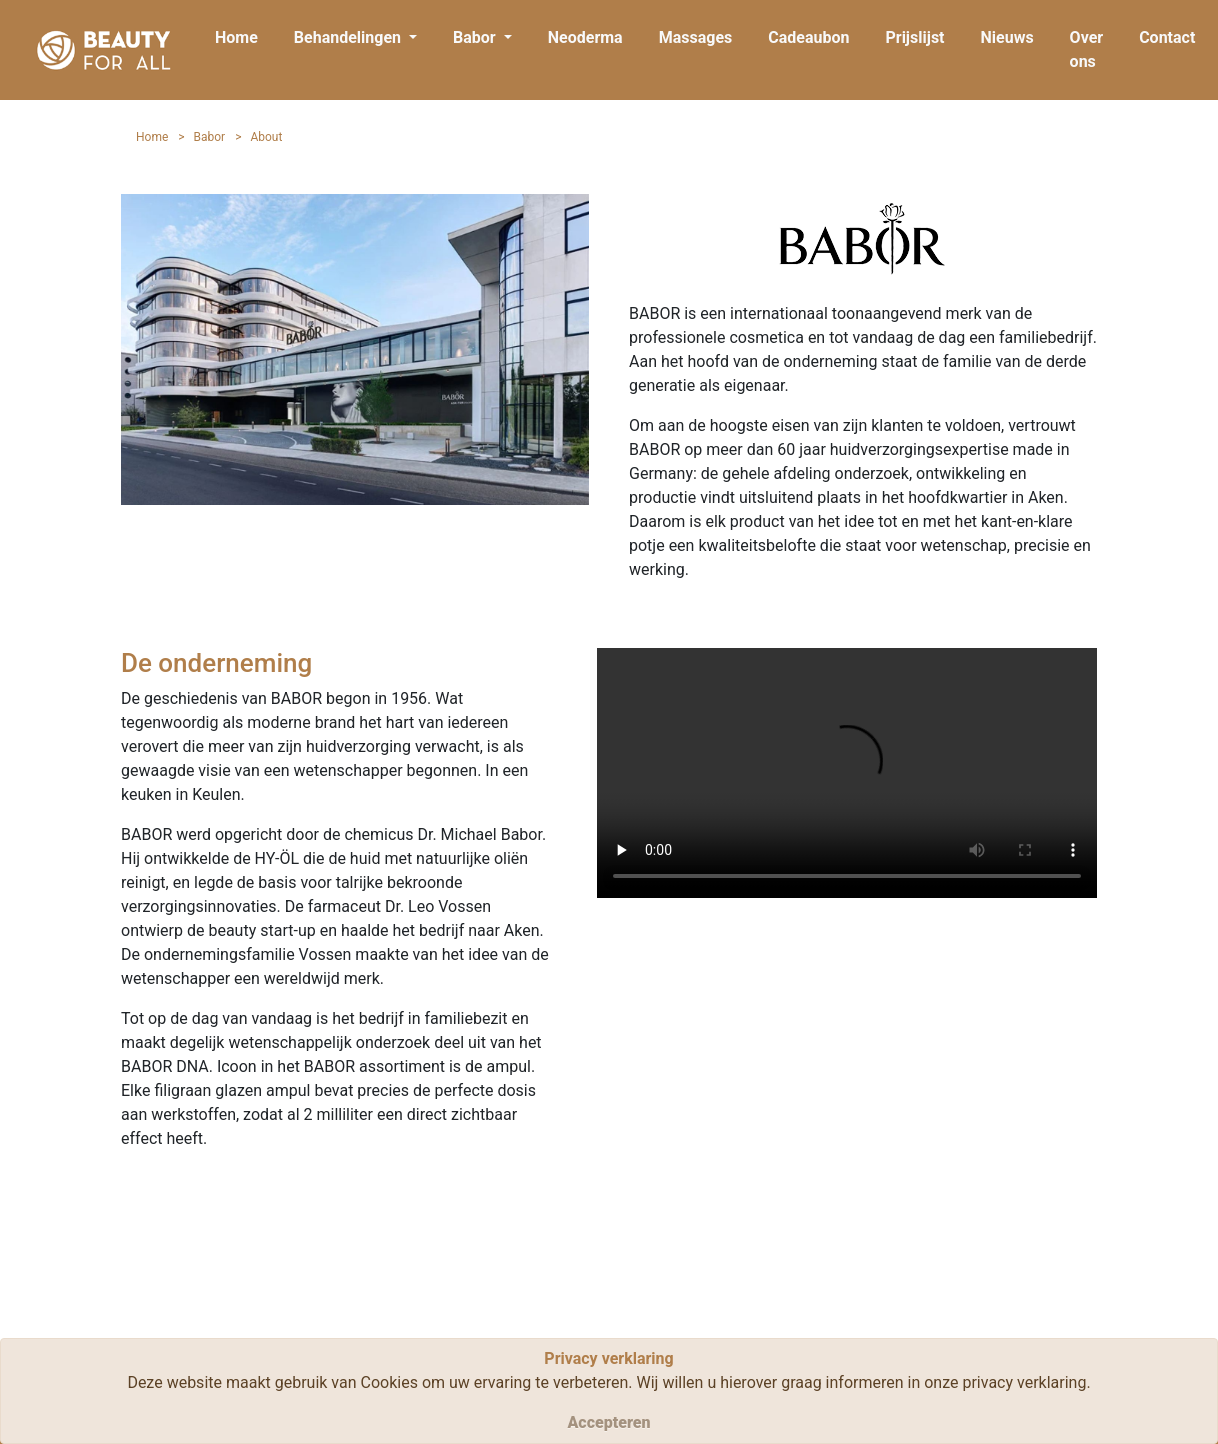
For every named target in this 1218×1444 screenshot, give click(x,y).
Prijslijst (914, 37)
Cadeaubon (808, 37)
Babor (210, 137)
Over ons (1087, 49)
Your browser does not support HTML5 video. (847, 773)
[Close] (608, 1423)
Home (236, 37)
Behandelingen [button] (349, 37)
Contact (1167, 37)
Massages (696, 37)
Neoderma (585, 37)
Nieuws (1007, 37)
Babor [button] (476, 37)
